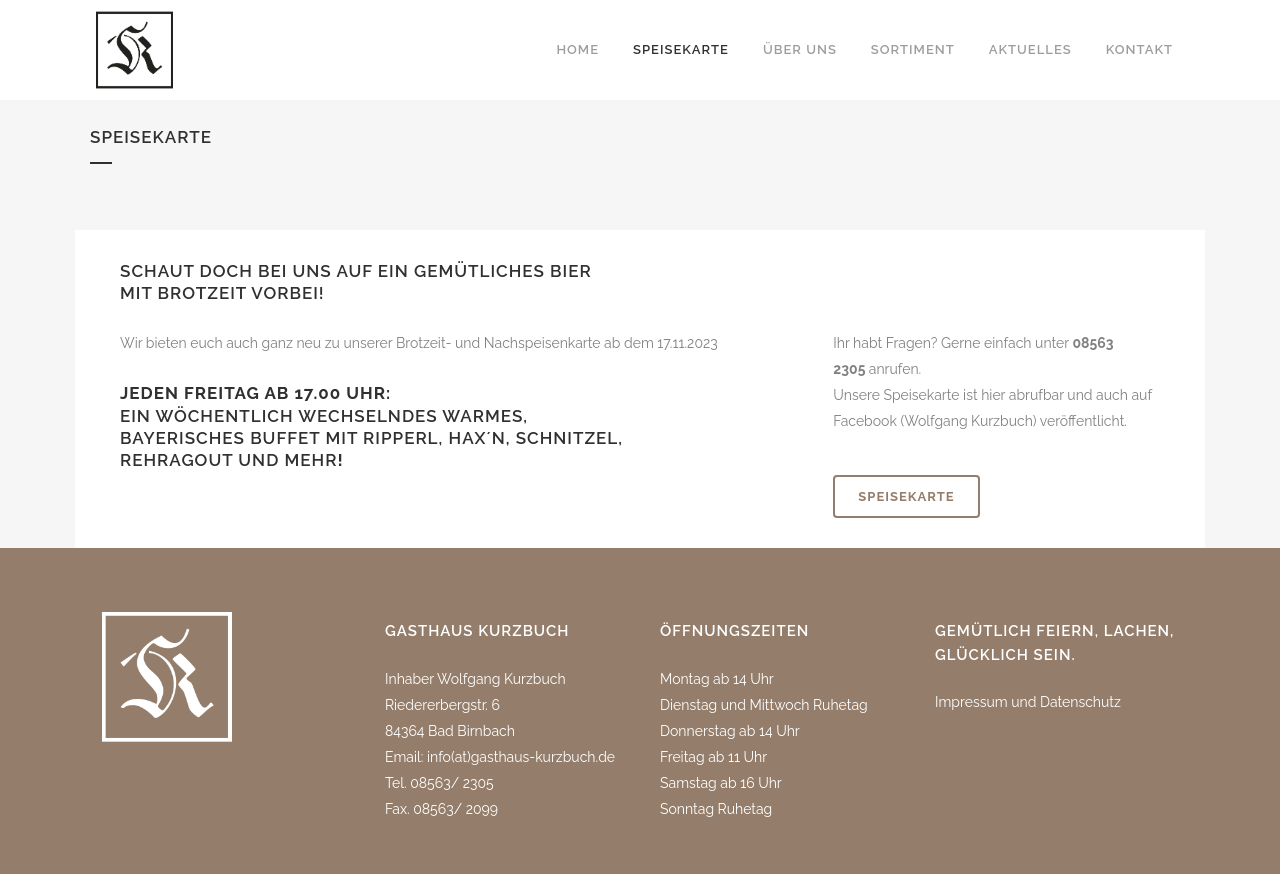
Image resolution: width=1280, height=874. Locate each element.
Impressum (971, 702)
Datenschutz (1080, 702)
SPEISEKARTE (906, 496)
